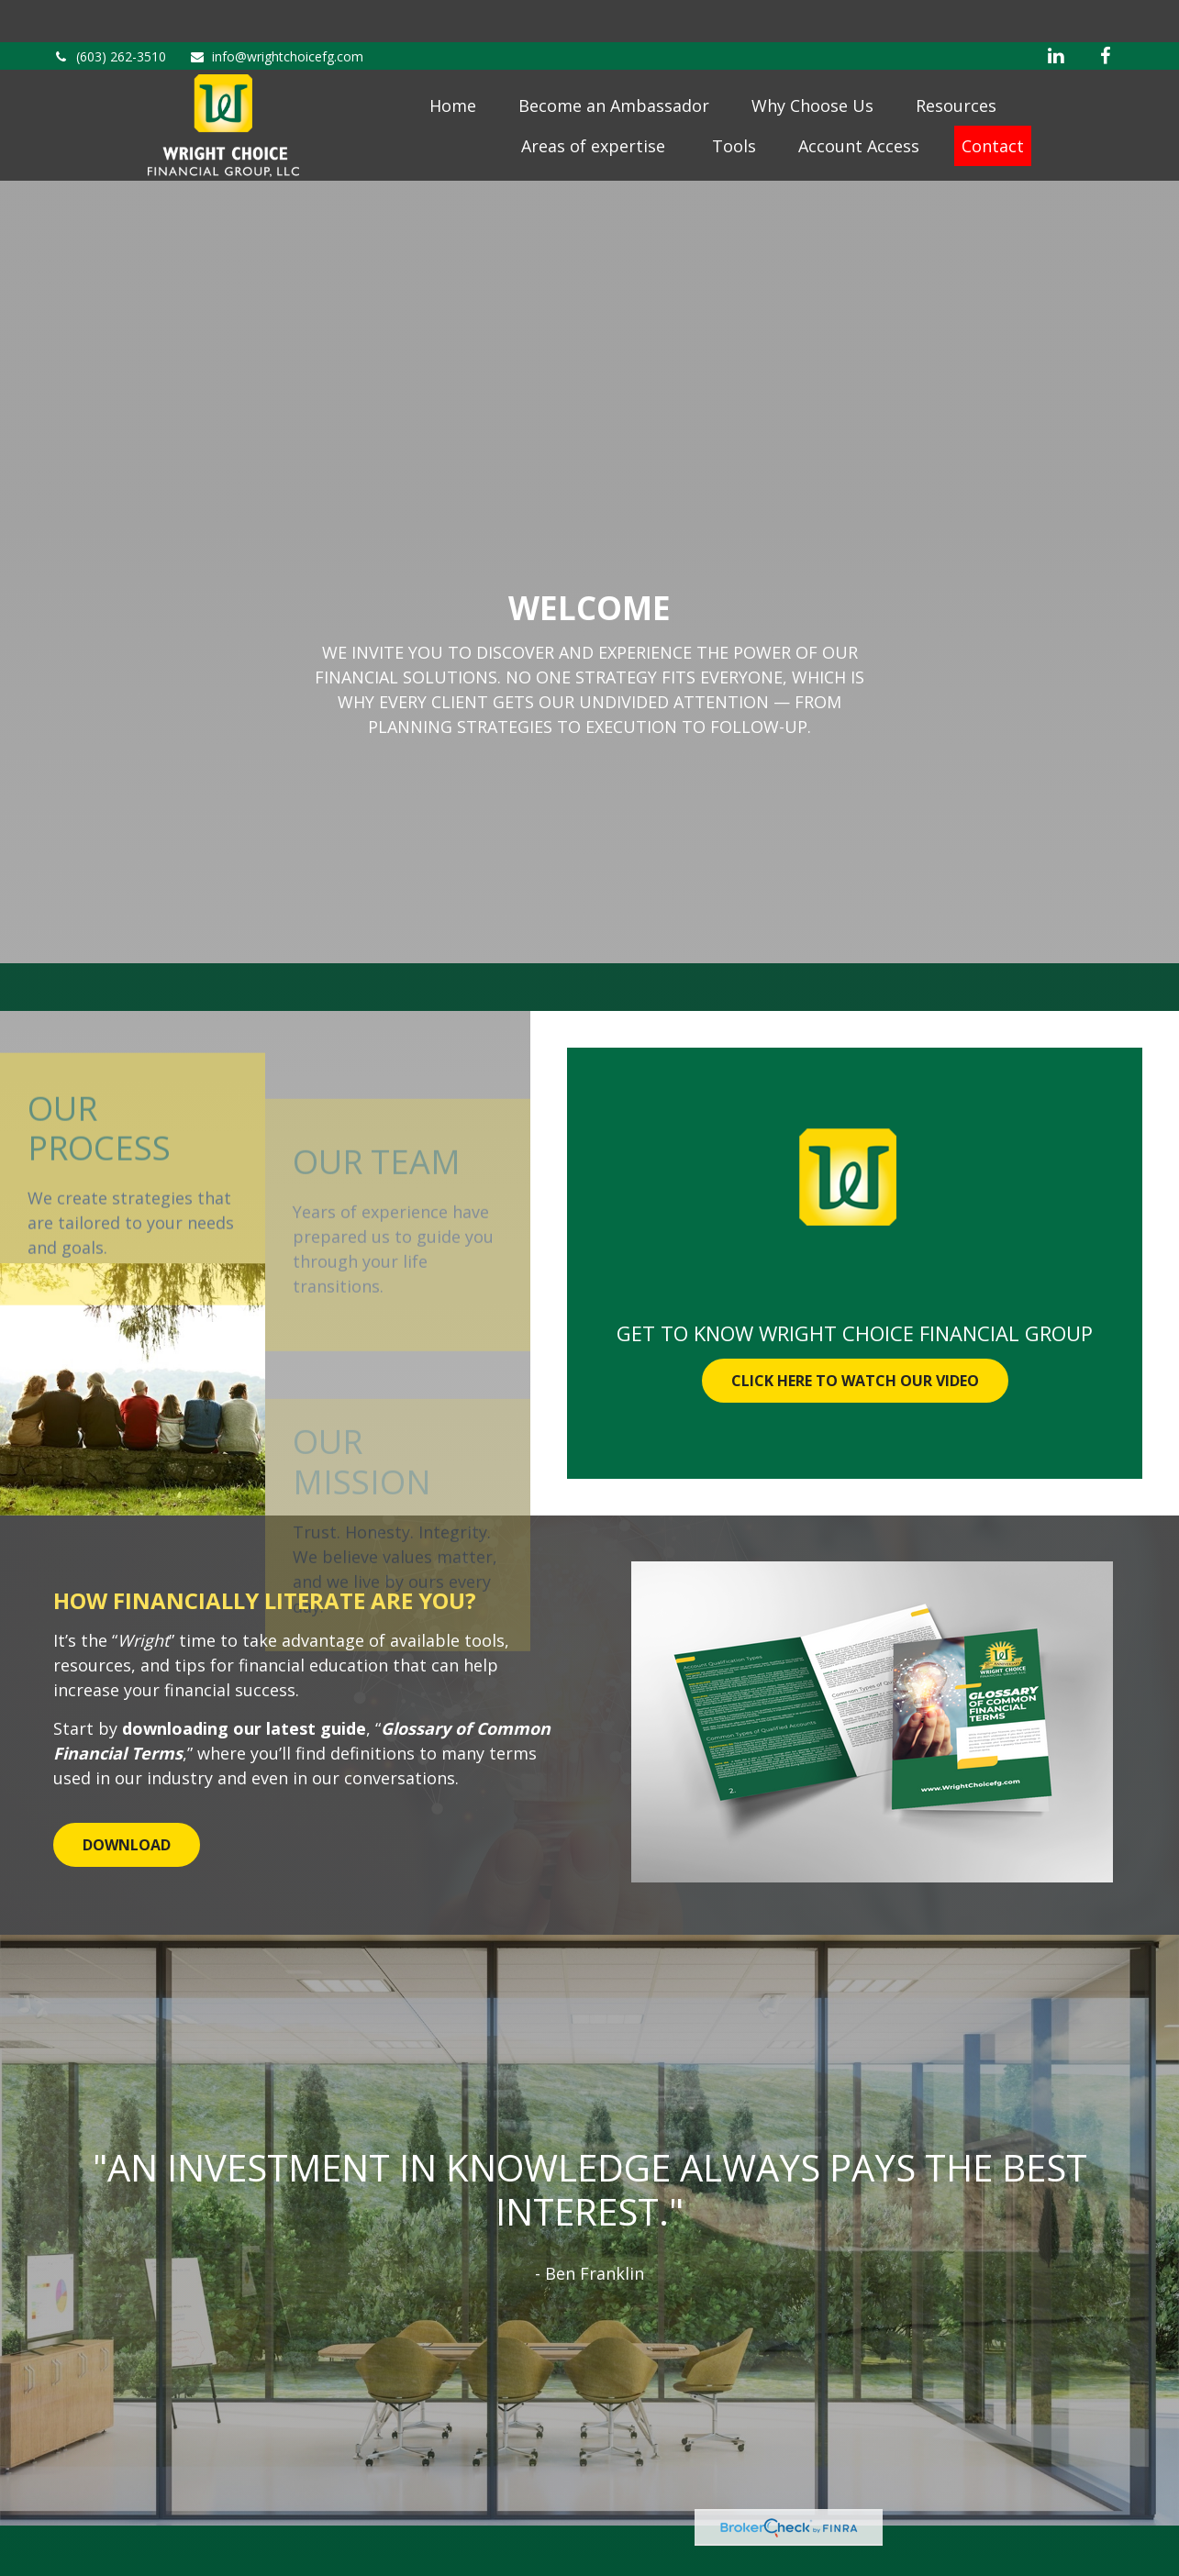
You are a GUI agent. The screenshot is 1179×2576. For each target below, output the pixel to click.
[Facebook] (1106, 14)
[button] (453, 76)
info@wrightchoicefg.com (276, 14)
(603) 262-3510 (109, 14)
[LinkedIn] (1055, 14)
